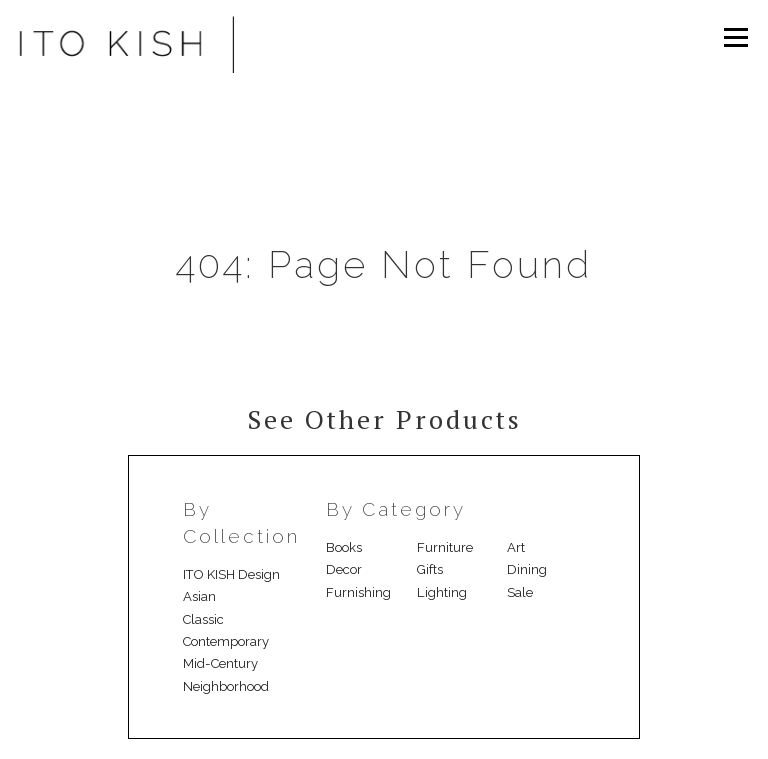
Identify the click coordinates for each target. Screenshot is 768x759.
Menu (735, 37)
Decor (344, 569)
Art (516, 547)
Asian (199, 596)
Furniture (445, 547)
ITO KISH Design (231, 574)
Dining (527, 569)
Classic (203, 619)
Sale (520, 592)
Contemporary (226, 641)
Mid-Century (220, 663)
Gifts (430, 569)
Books (344, 547)
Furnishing (358, 592)
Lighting (442, 592)
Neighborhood (226, 686)
